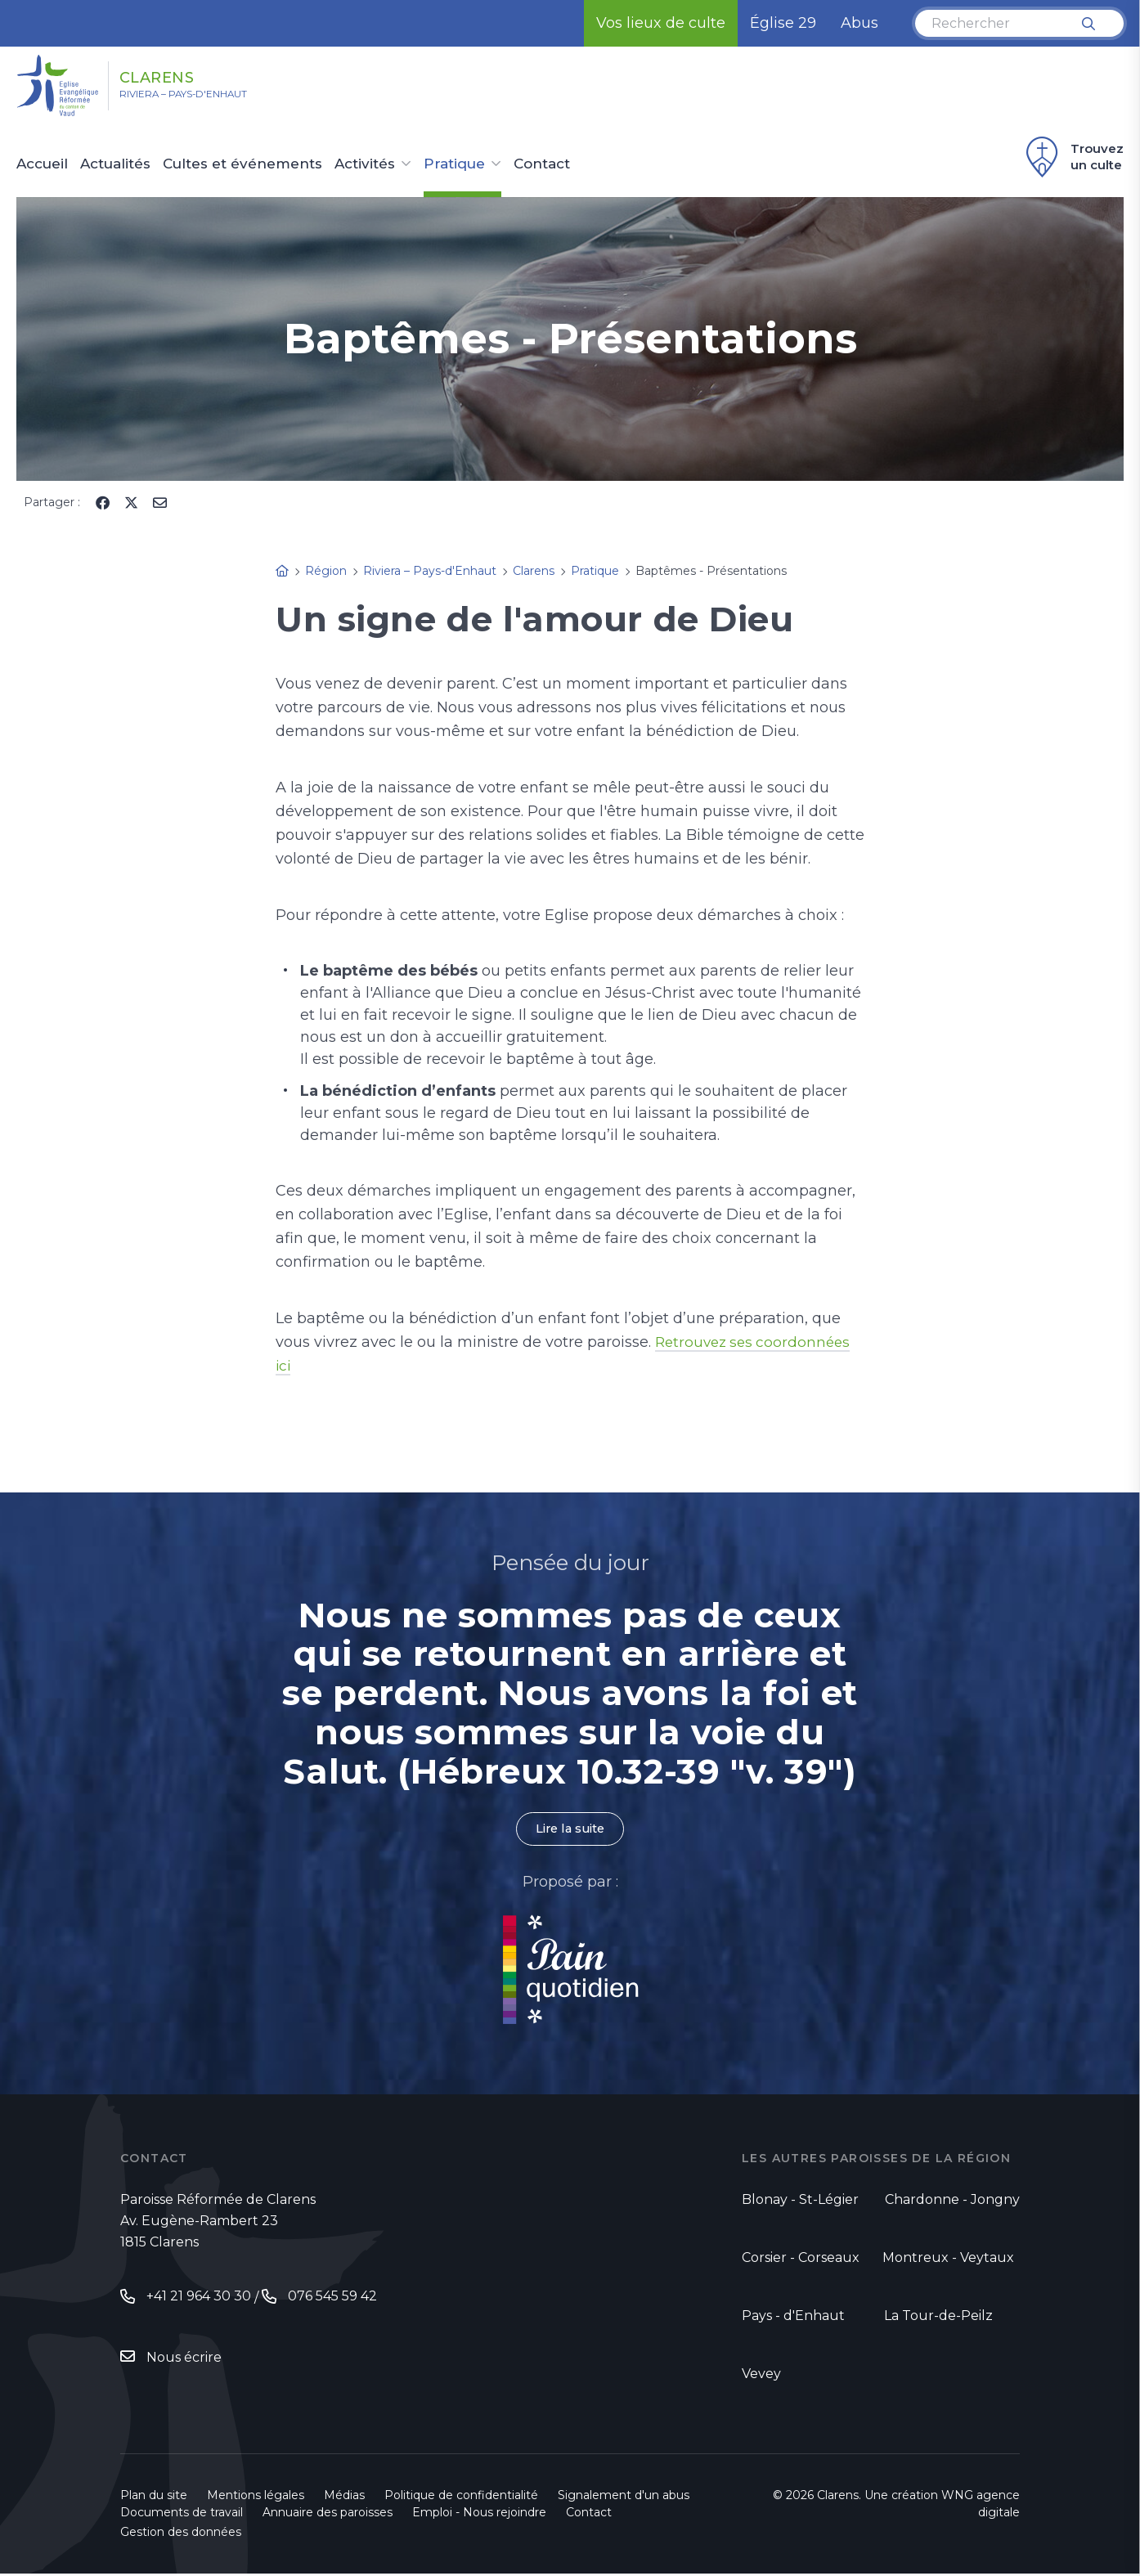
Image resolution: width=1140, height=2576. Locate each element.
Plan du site (153, 2497)
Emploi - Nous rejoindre (479, 2514)
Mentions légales (255, 2497)
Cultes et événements (242, 164)
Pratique (454, 164)
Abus (859, 23)
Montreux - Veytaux (948, 2259)
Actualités (115, 164)
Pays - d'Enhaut (793, 2317)
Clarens (184, 76)
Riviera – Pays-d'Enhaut (211, 99)
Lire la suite (570, 1830)
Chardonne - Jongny (952, 2202)
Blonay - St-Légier (800, 2202)
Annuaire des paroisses (328, 2514)
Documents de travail (181, 2514)
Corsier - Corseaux (800, 2259)
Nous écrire (184, 2360)
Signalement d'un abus (623, 2497)
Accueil (42, 164)
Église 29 (783, 23)
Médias (344, 2497)
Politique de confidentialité (461, 2497)
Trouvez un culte (1072, 157)
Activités (364, 164)
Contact (542, 164)
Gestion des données (180, 2534)
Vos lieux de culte (660, 23)
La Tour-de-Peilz (938, 2317)
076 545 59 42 (332, 2298)
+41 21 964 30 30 (198, 2298)
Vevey (761, 2375)
